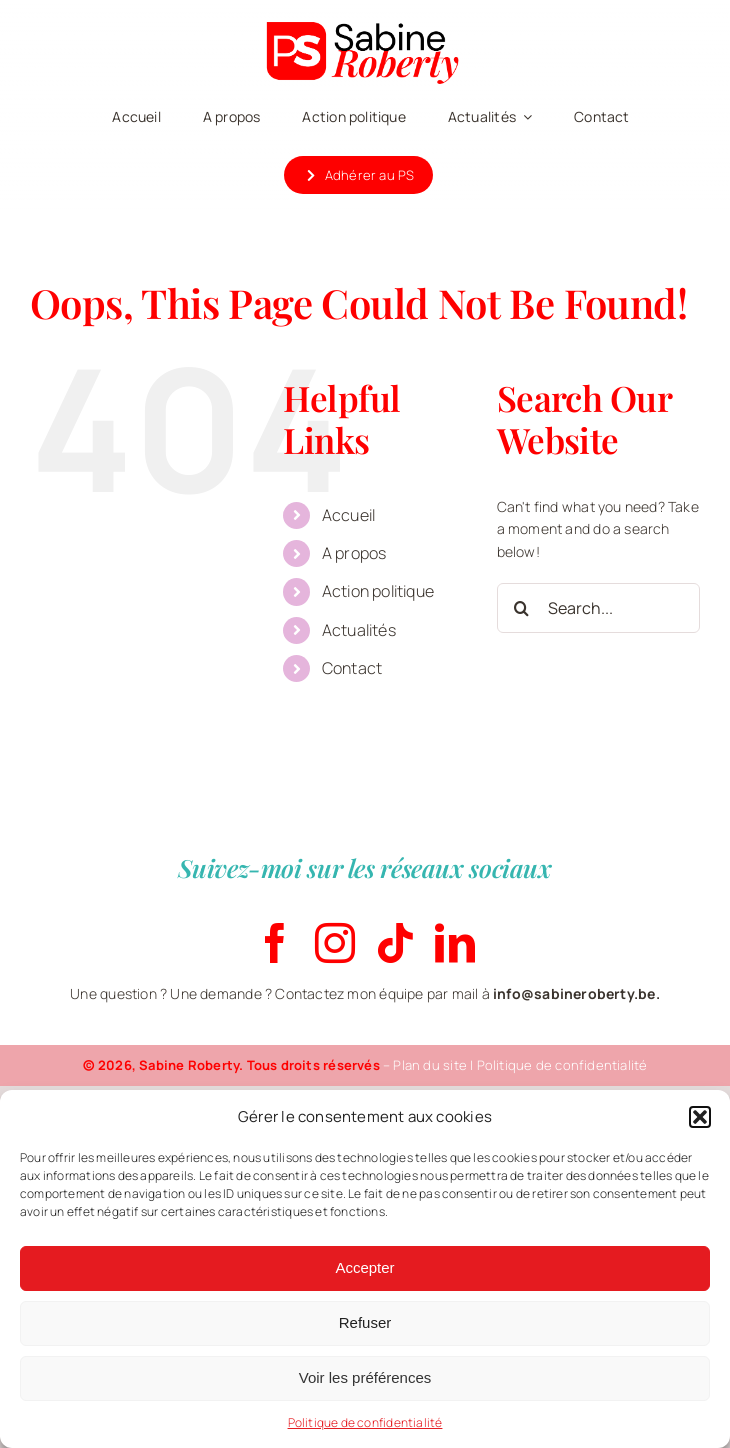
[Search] (522, 608)
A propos (354, 553)
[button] (700, 1117)
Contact (352, 668)
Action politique (378, 591)
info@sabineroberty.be (574, 993)
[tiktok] (395, 943)
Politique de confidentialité (365, 1422)
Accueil (348, 515)
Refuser (365, 1322)
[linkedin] (455, 943)
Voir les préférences (365, 1377)
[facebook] (275, 943)
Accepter (364, 1267)
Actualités (359, 630)
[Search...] (598, 608)
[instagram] (335, 943)
